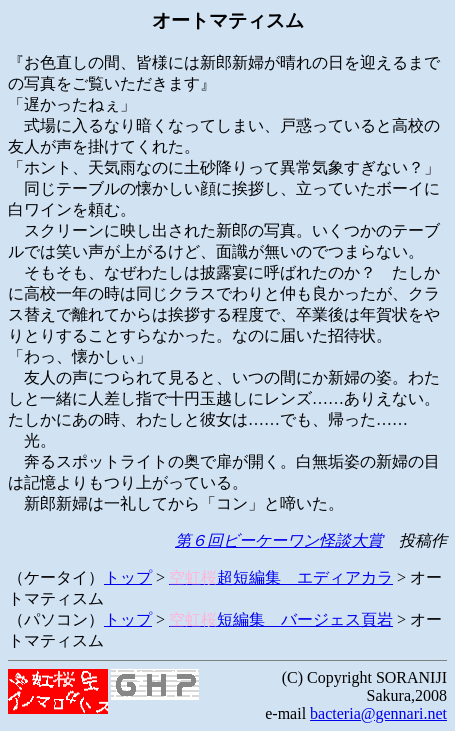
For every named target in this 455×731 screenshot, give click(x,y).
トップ (128, 577)
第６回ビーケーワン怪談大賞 (279, 540)
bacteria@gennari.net (378, 713)
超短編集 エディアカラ (281, 577)
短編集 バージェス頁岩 (281, 619)
